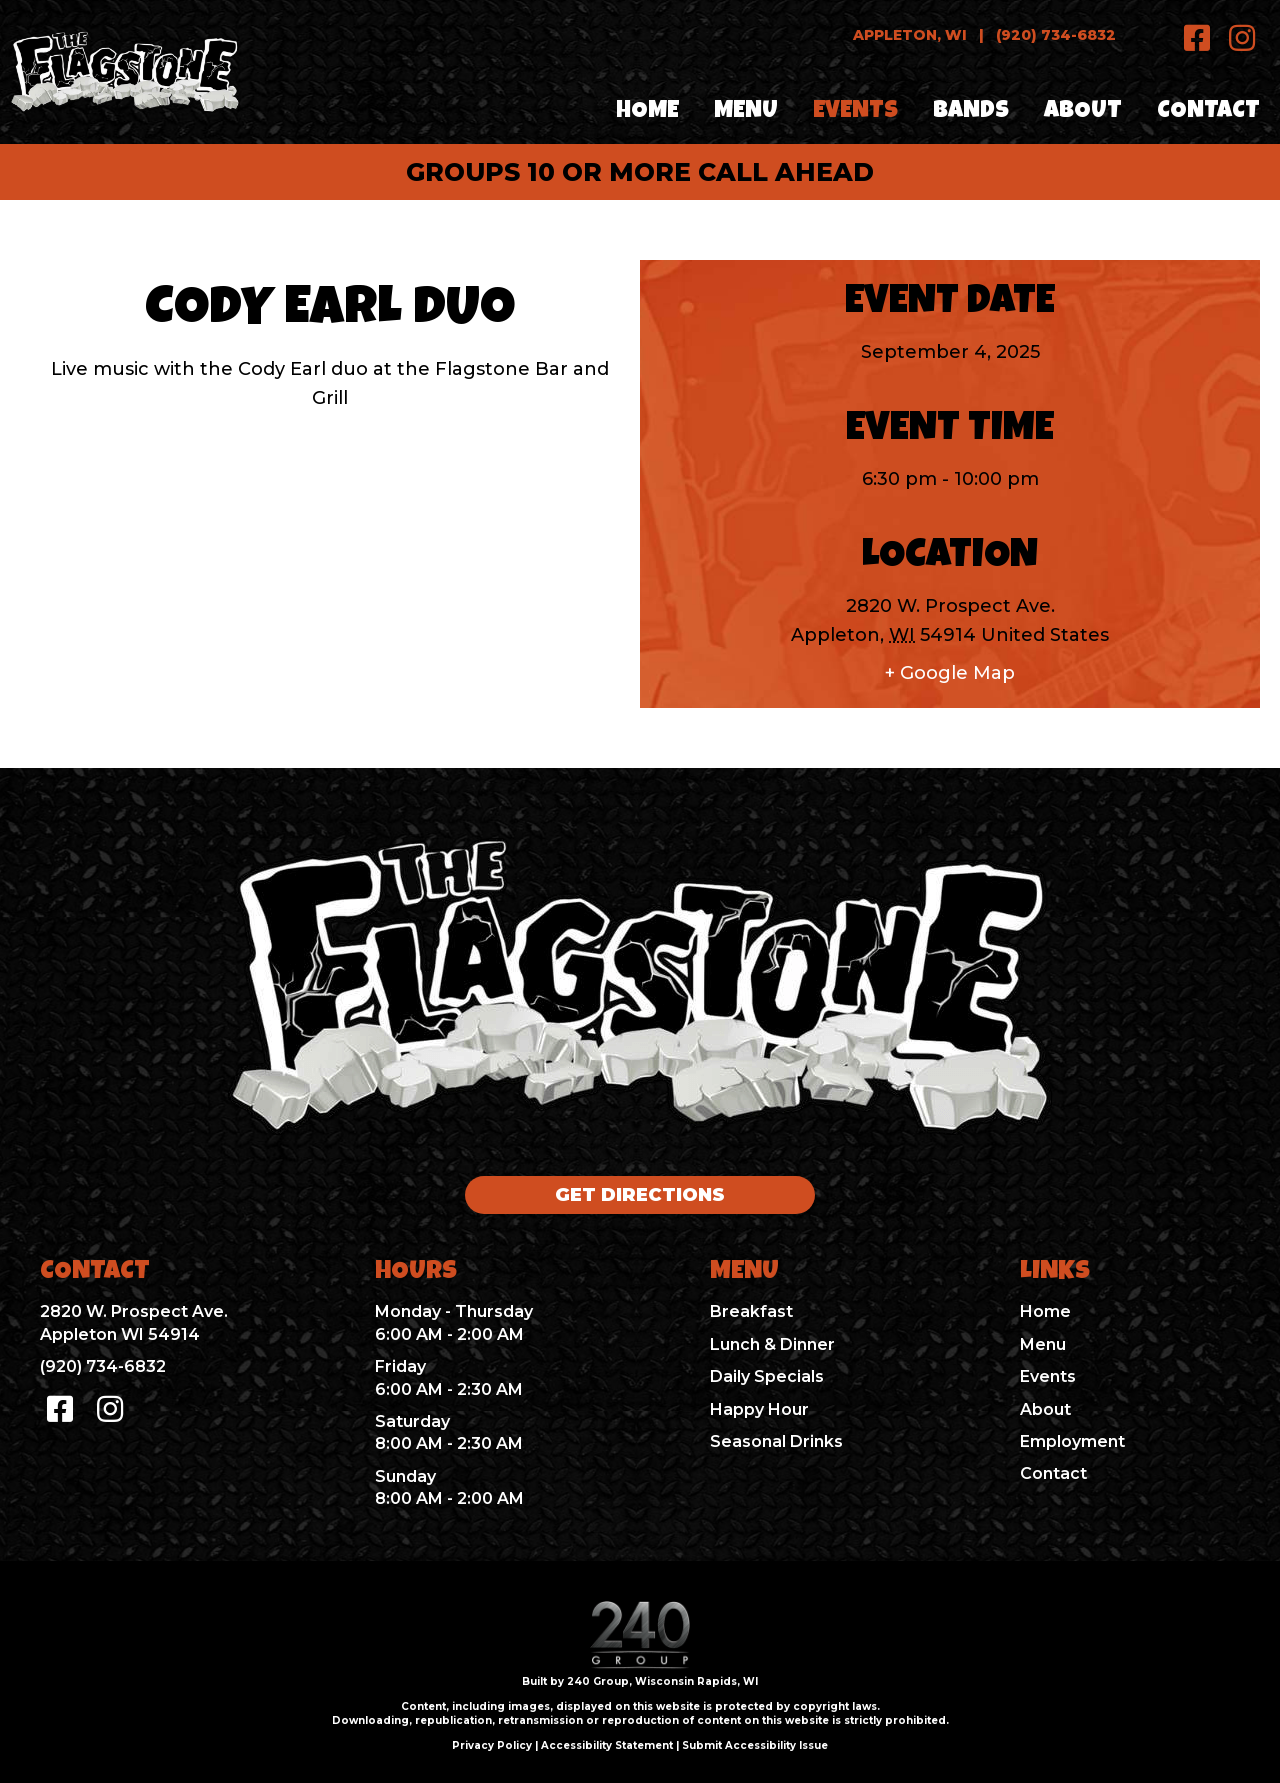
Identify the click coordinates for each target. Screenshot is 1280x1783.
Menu (1043, 1344)
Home (1045, 1311)
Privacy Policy (492, 1745)
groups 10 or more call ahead (640, 172)
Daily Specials (767, 1376)
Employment (1072, 1441)
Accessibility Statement (607, 1745)
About (1045, 1409)
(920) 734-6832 (1056, 35)
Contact (1053, 1473)
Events (1048, 1376)
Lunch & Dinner (772, 1344)
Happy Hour (759, 1409)
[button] (1197, 37)
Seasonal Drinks (776, 1441)
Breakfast (751, 1311)
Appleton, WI (910, 35)
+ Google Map (950, 673)
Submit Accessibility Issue (755, 1745)
